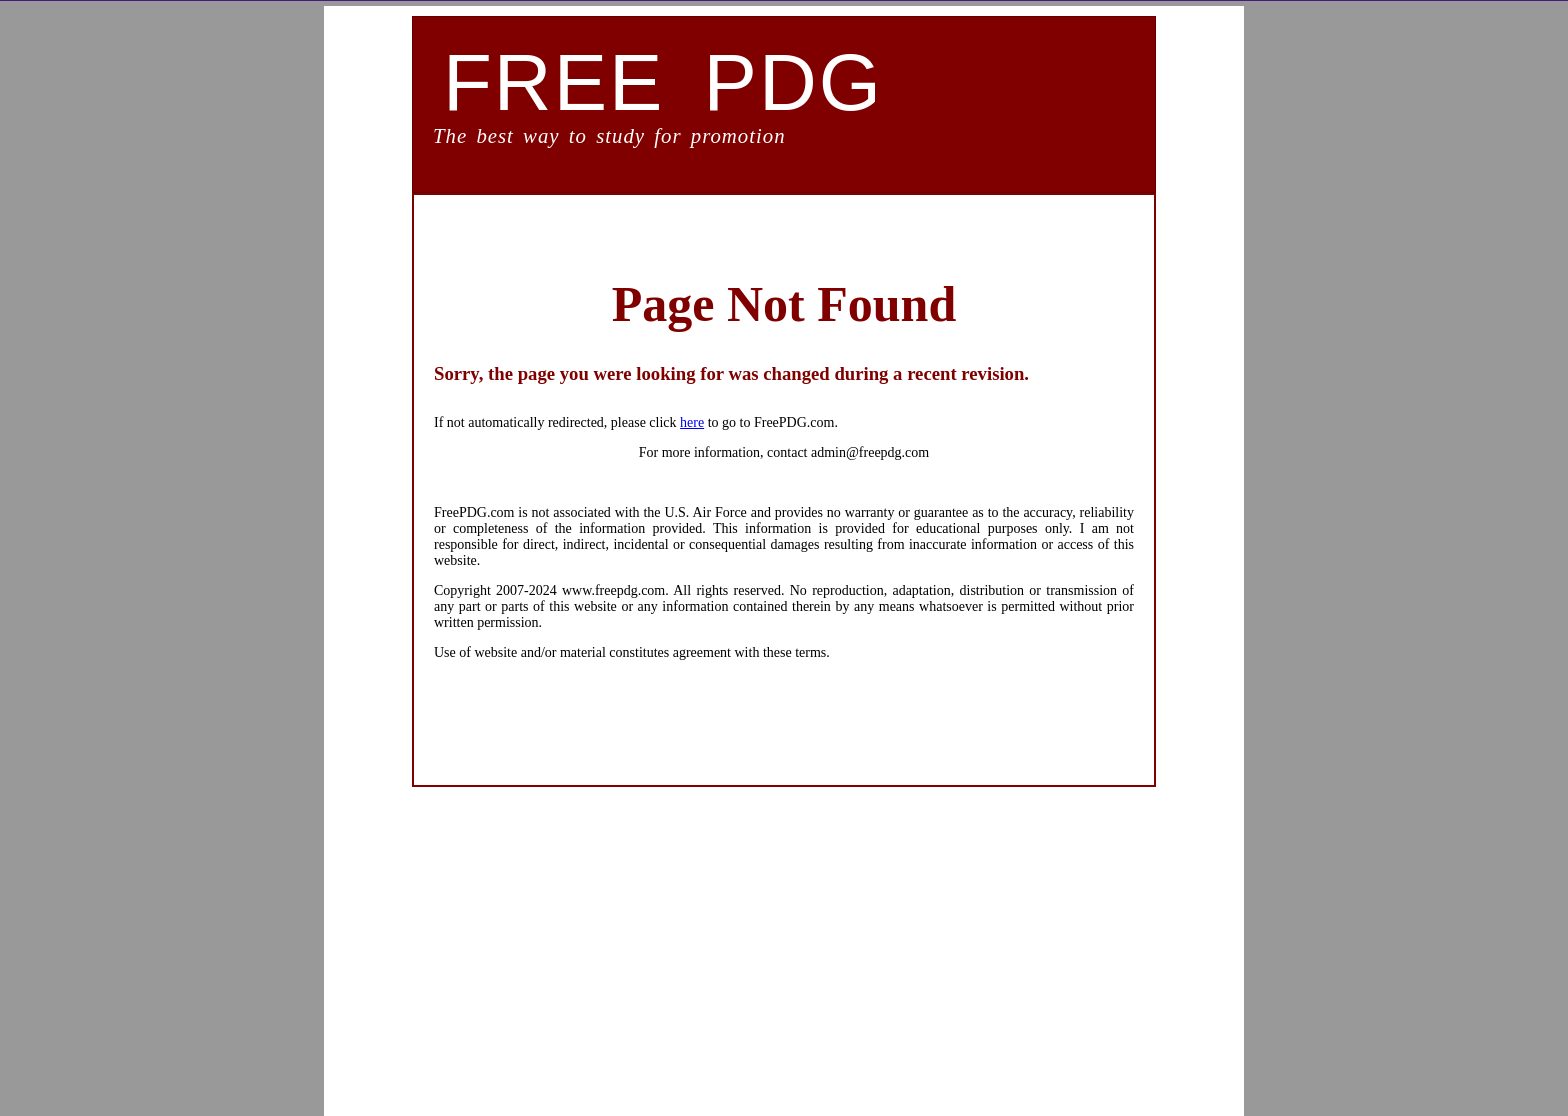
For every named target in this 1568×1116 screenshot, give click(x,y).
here (692, 422)
